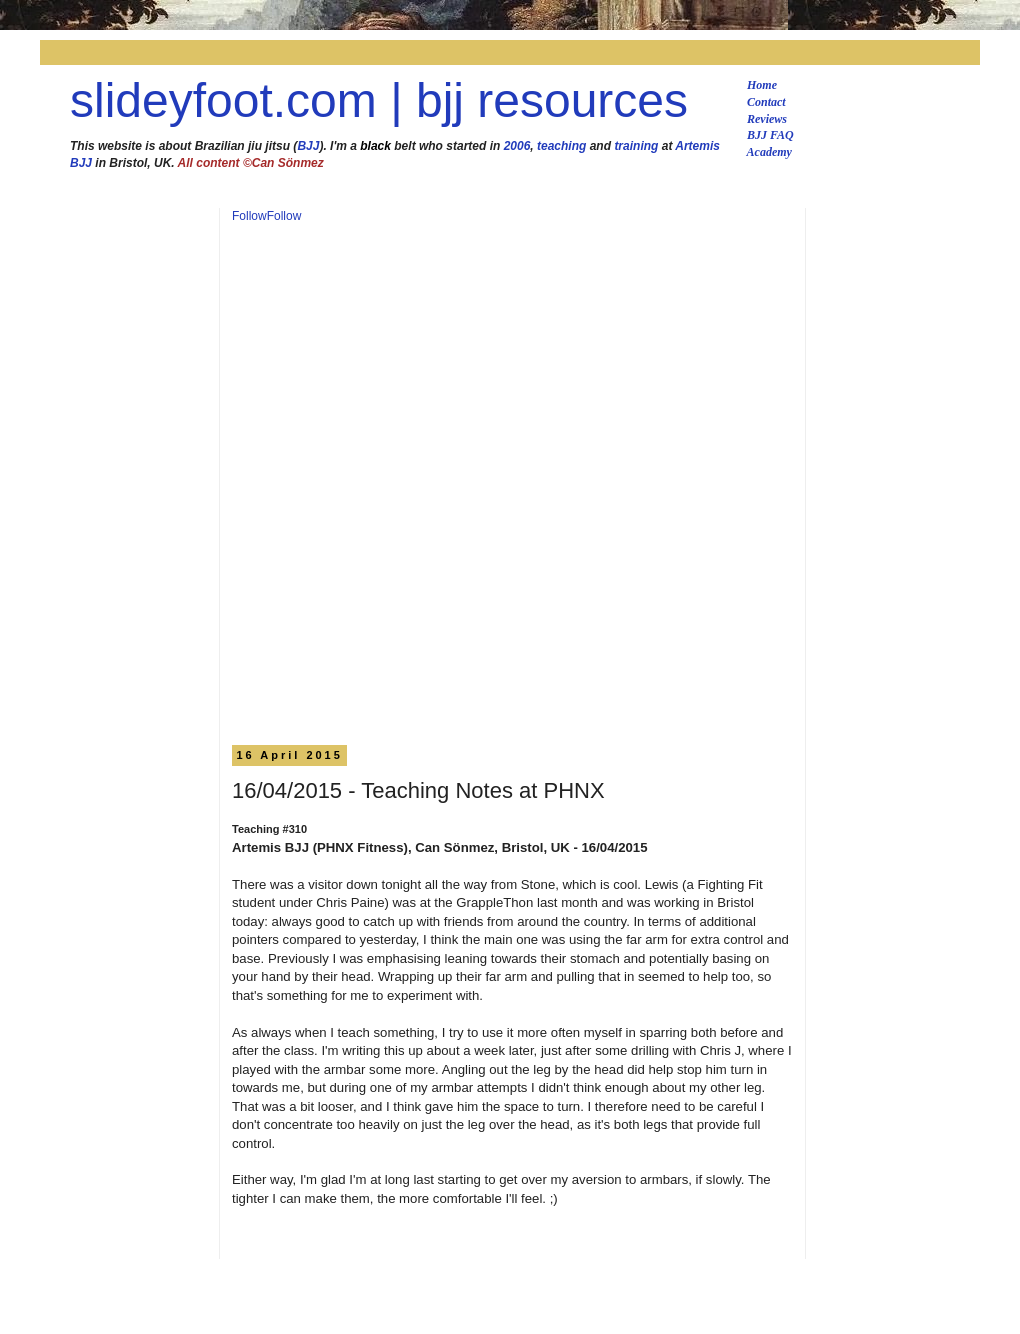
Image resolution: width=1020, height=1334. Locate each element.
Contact (766, 102)
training (636, 146)
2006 (517, 146)
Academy (769, 152)
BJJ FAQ (770, 135)
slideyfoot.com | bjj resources (379, 100)
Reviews (767, 119)
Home (762, 85)
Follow (249, 216)
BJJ (308, 146)
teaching (561, 146)
